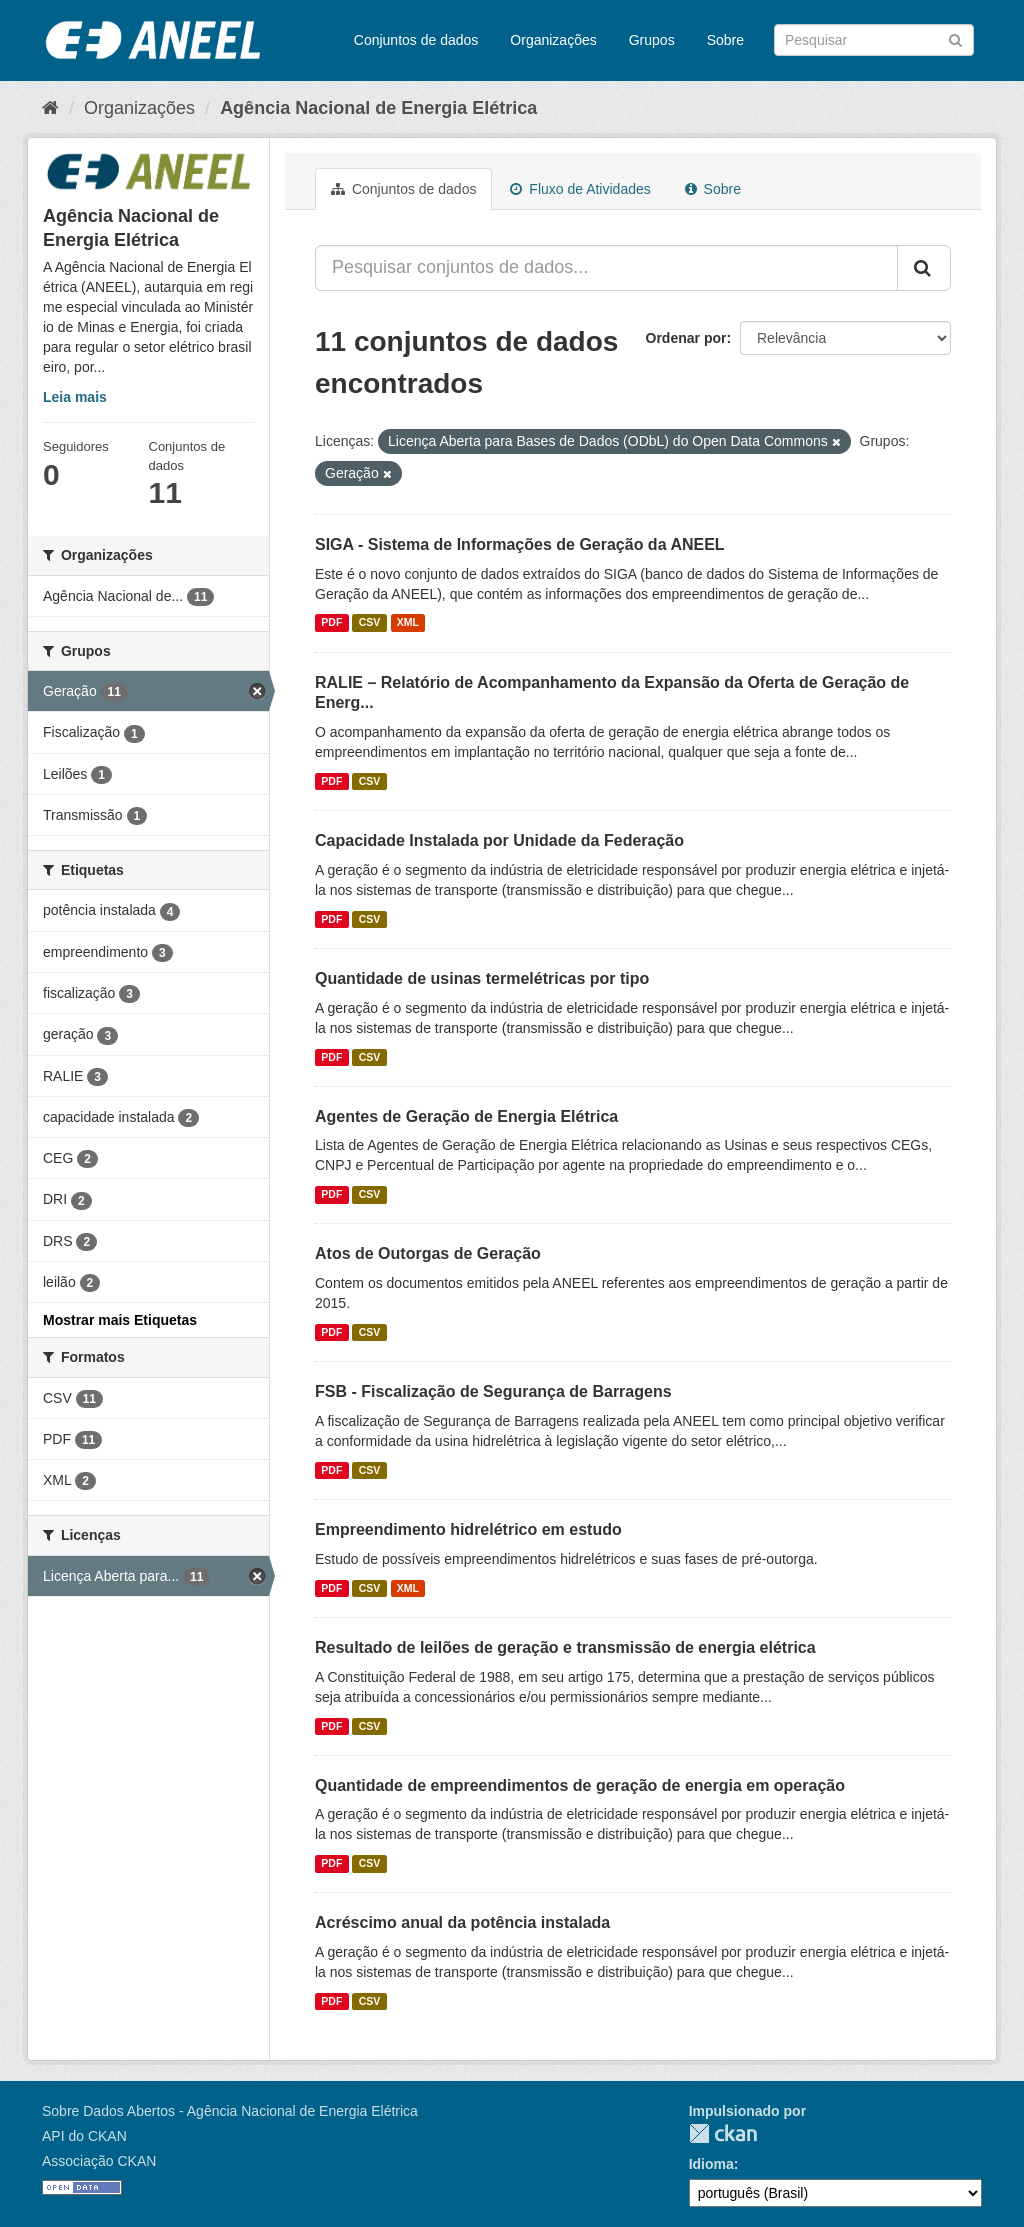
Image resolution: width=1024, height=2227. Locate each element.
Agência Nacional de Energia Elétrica (378, 108)
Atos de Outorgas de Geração (428, 1253)
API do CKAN (84, 2136)
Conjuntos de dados (416, 40)
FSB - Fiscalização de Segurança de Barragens (493, 1391)
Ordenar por (686, 338)
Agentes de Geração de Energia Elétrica (466, 1116)
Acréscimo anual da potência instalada (462, 1922)
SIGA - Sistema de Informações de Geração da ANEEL (520, 544)
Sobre (725, 40)
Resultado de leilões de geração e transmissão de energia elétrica (565, 1647)
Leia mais (75, 397)
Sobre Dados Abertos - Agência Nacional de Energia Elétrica (230, 2111)
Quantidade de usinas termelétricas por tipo (482, 978)
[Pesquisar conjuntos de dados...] (606, 268)
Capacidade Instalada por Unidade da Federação (499, 840)
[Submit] (955, 38)
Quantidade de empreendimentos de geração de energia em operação (580, 1785)
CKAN (723, 2133)
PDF (331, 623)
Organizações (553, 40)
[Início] (50, 108)
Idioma (711, 2164)
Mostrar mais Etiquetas (120, 1320)
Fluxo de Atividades (580, 189)
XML (408, 623)
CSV (370, 623)
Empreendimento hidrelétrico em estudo (468, 1529)
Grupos (652, 40)
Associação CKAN (99, 2161)
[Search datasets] (874, 40)
